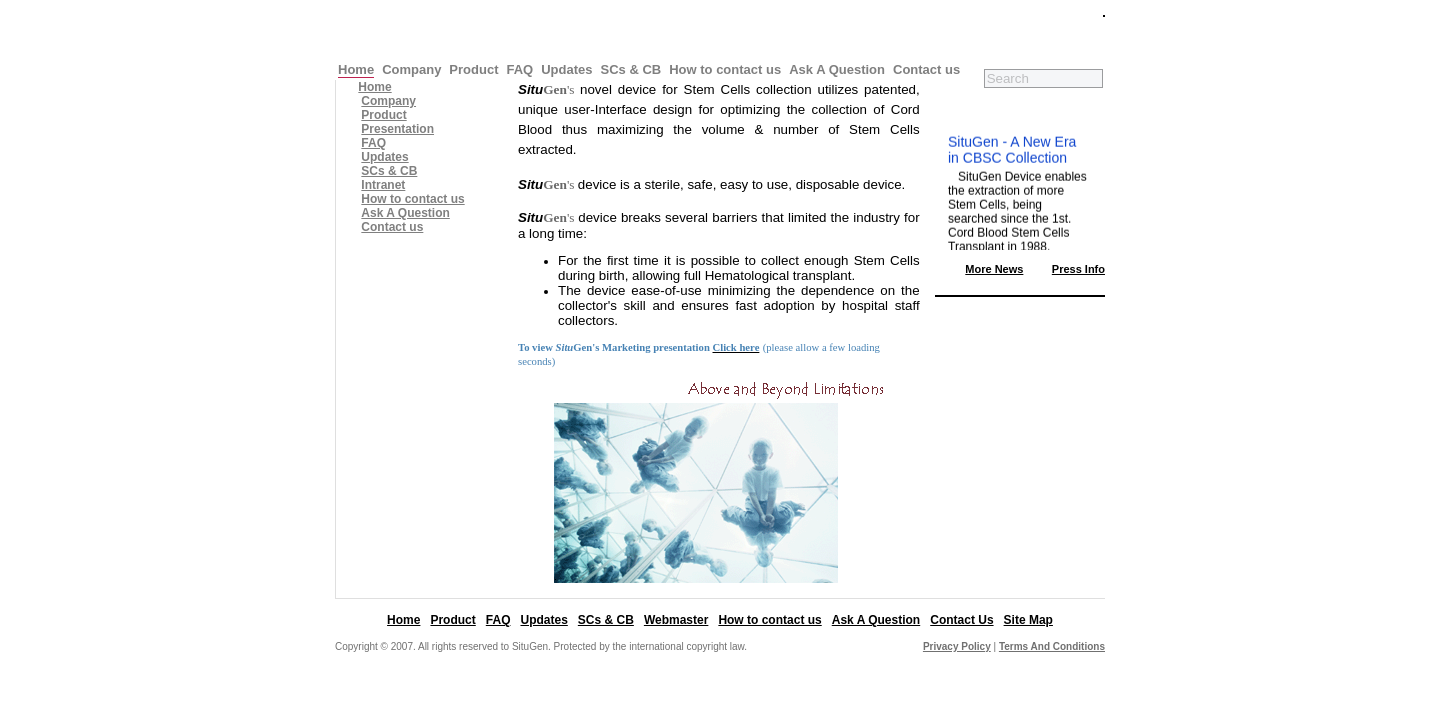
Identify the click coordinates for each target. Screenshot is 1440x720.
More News (994, 269)
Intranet (383, 185)
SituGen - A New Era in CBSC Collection (1012, 152)
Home (356, 69)
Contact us (926, 69)
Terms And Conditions (1052, 646)
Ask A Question (837, 69)
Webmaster (676, 620)
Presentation (397, 129)
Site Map (1028, 620)
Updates (566, 69)
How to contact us (725, 69)
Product (473, 69)
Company (411, 69)
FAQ (519, 69)
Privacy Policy (957, 646)
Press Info (1078, 269)
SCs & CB (631, 69)
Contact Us (961, 620)
